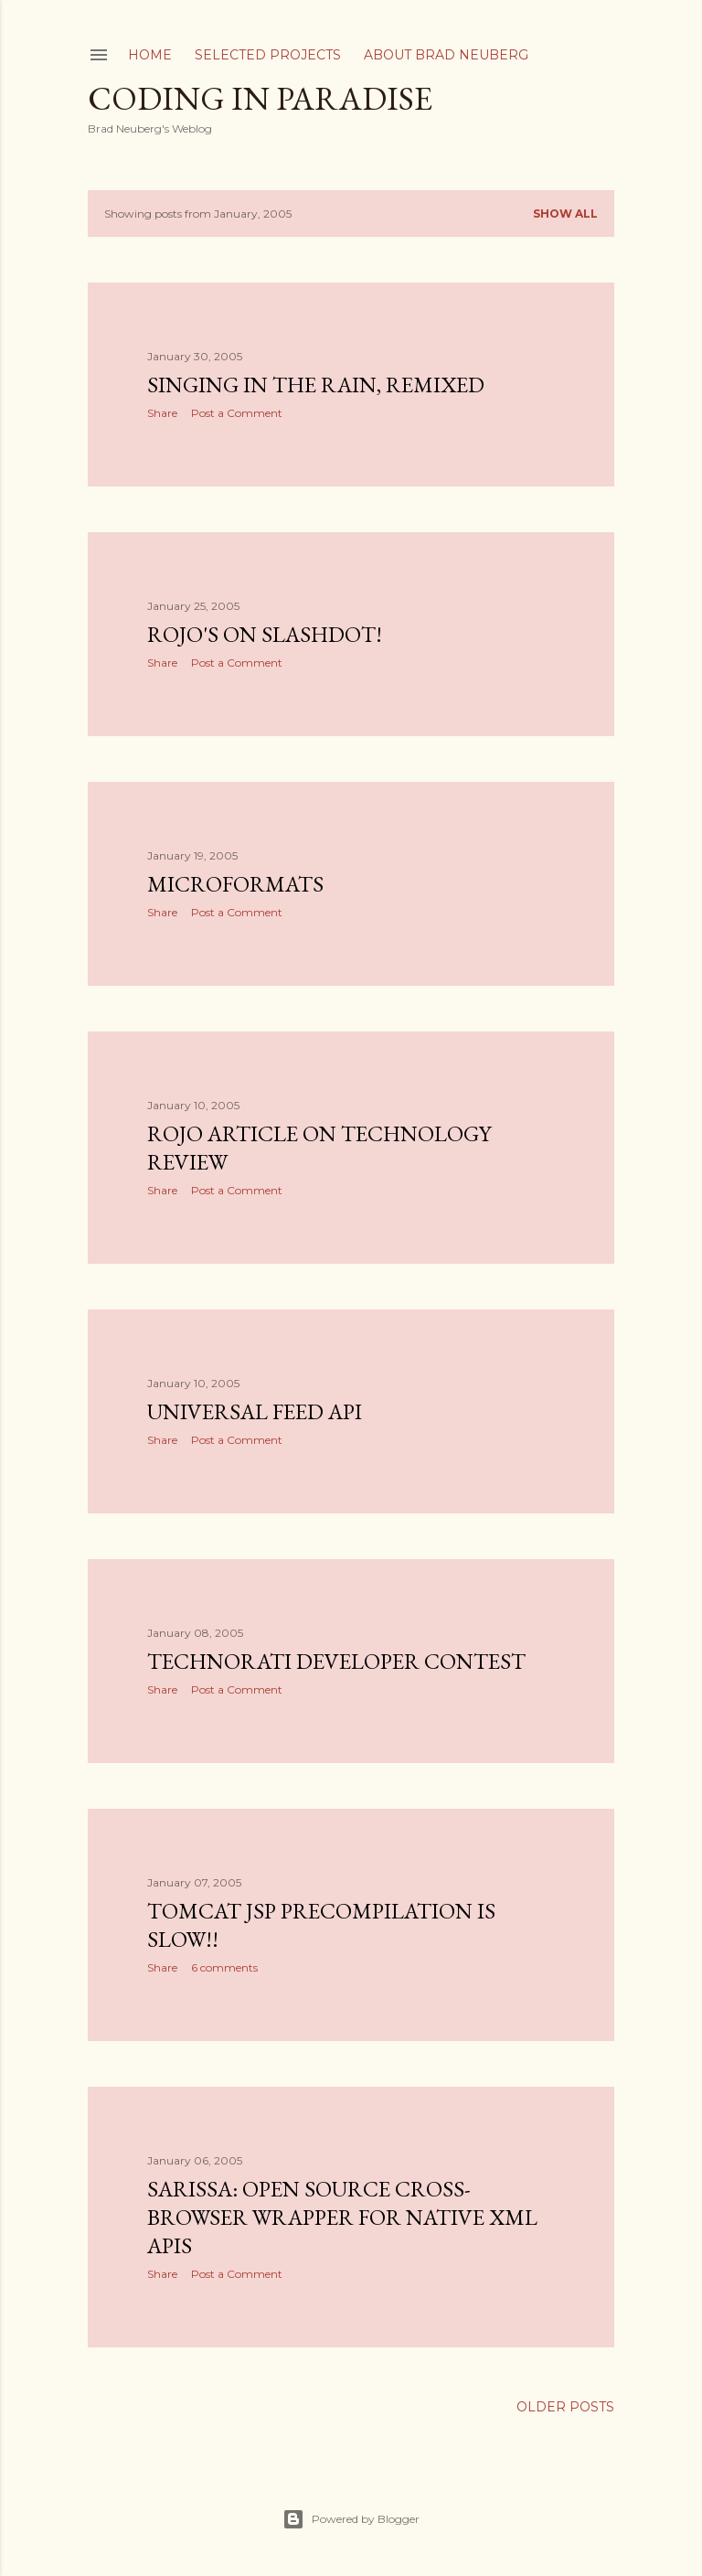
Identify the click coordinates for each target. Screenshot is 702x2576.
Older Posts (565, 2407)
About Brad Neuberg (446, 55)
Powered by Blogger (351, 2519)
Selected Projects (268, 55)
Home (150, 55)
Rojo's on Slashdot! (264, 634)
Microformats (235, 884)
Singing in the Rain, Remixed (315, 384)
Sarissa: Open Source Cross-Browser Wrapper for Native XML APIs (342, 2217)
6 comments (224, 1967)
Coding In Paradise (260, 98)
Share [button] (162, 413)
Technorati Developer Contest (336, 1661)
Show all (565, 213)
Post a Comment (236, 413)
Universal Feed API (254, 1411)
